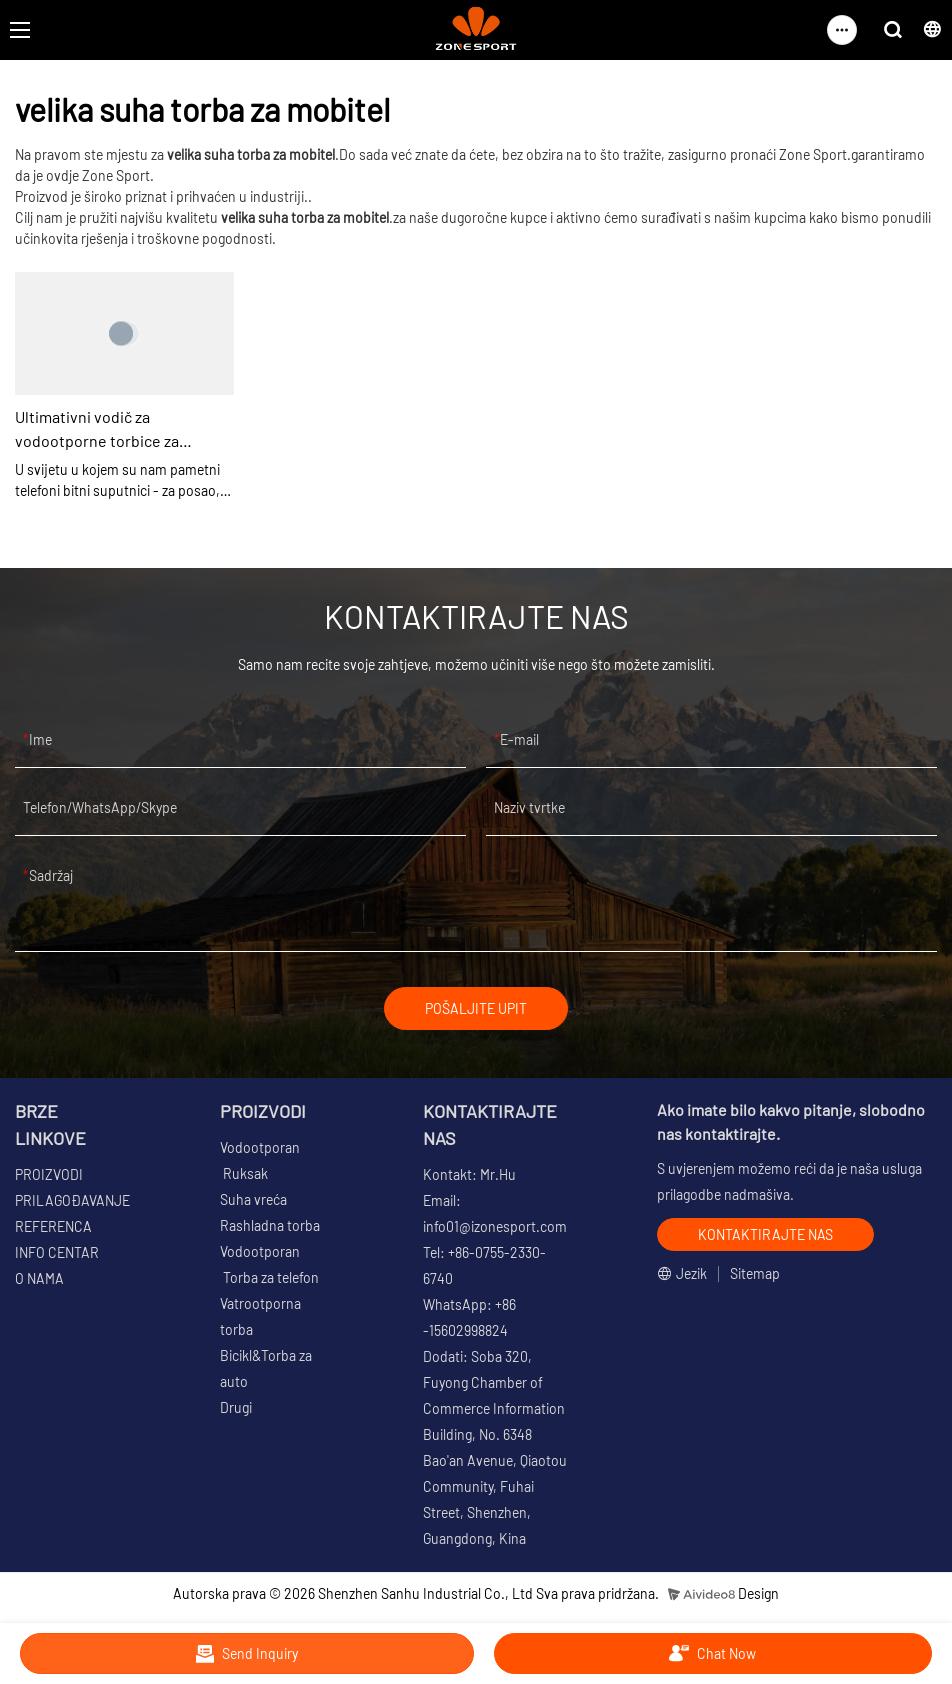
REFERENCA (53, 1226)
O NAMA (39, 1278)
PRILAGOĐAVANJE (72, 1200)
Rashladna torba (270, 1225)
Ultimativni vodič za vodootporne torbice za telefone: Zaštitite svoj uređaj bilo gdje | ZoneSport (119, 430)
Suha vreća (253, 1199)
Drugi (236, 1407)
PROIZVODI (49, 1174)
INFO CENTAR (57, 1252)
